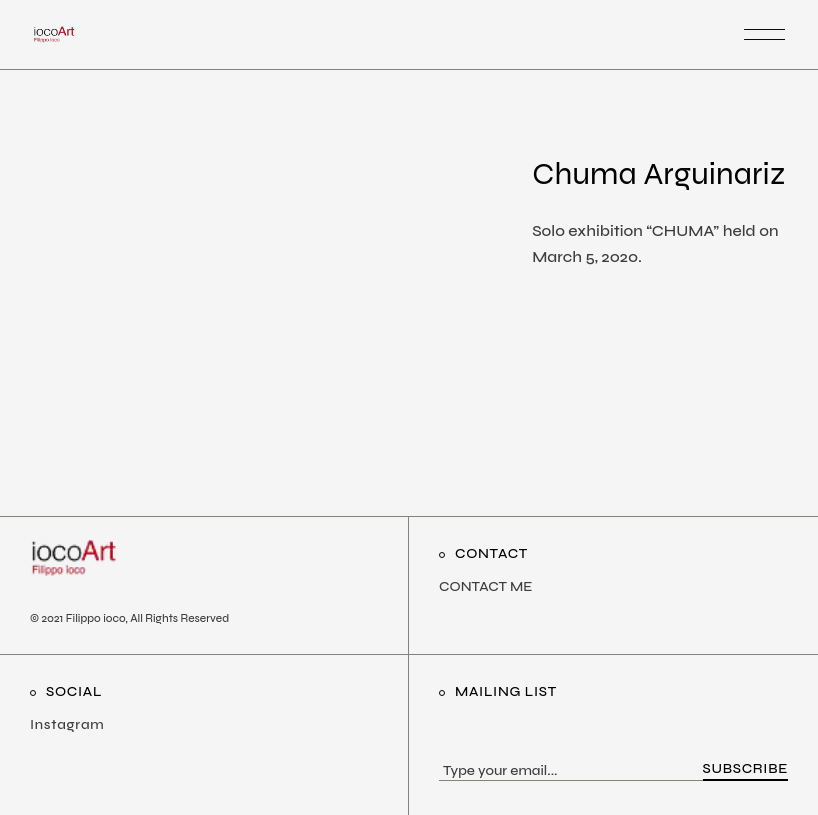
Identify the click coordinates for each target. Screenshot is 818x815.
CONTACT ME (485, 586)
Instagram (67, 724)
